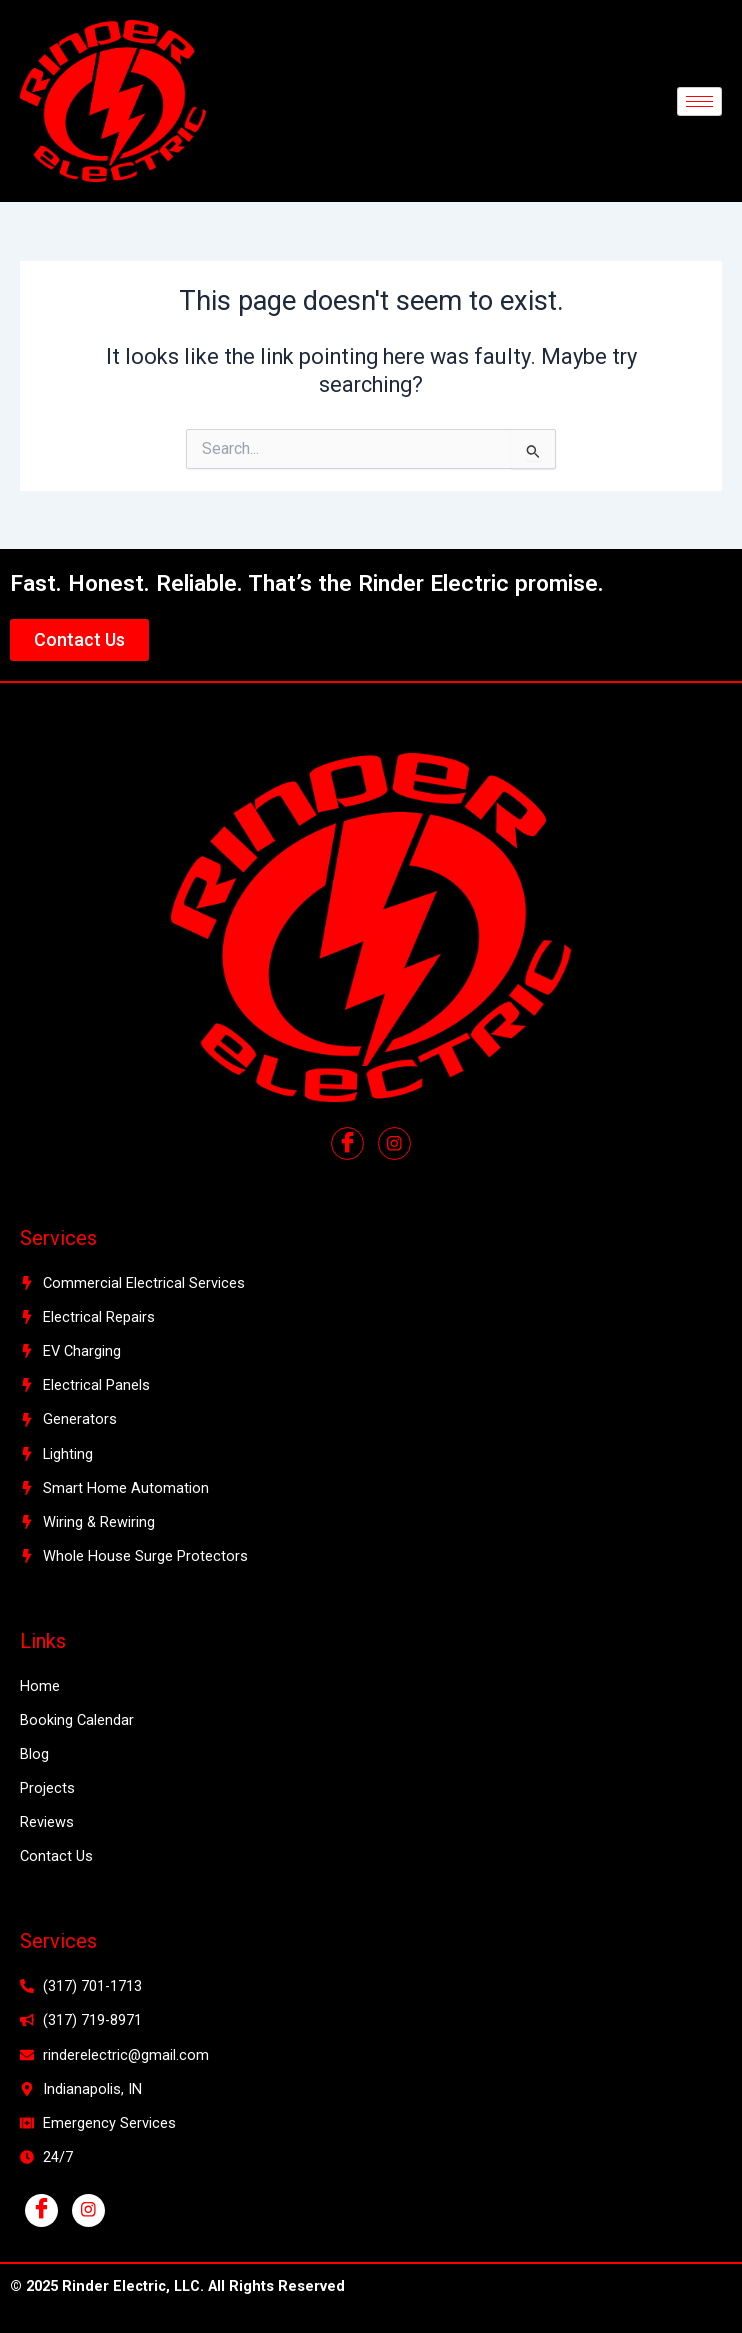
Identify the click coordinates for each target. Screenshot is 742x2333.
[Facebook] (347, 1143)
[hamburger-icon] (699, 101)
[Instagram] (88, 2210)
